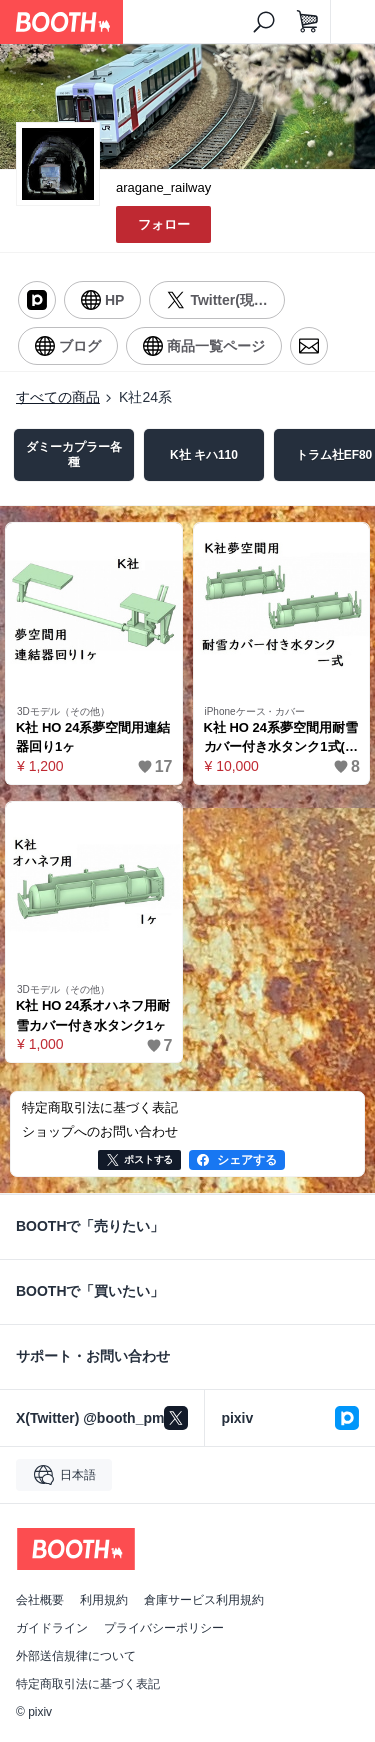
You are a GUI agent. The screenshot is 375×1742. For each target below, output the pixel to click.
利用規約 (104, 1600)
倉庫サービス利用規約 (204, 1600)
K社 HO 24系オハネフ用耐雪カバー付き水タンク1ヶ (93, 1015)
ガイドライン (52, 1628)
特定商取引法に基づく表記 (88, 1684)
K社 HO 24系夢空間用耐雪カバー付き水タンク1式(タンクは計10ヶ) (281, 738)
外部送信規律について (76, 1656)
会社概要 (40, 1600)
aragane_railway (163, 187)
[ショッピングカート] (308, 22)
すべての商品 (58, 397)
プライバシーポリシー (164, 1628)
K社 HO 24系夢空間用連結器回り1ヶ (93, 737)
